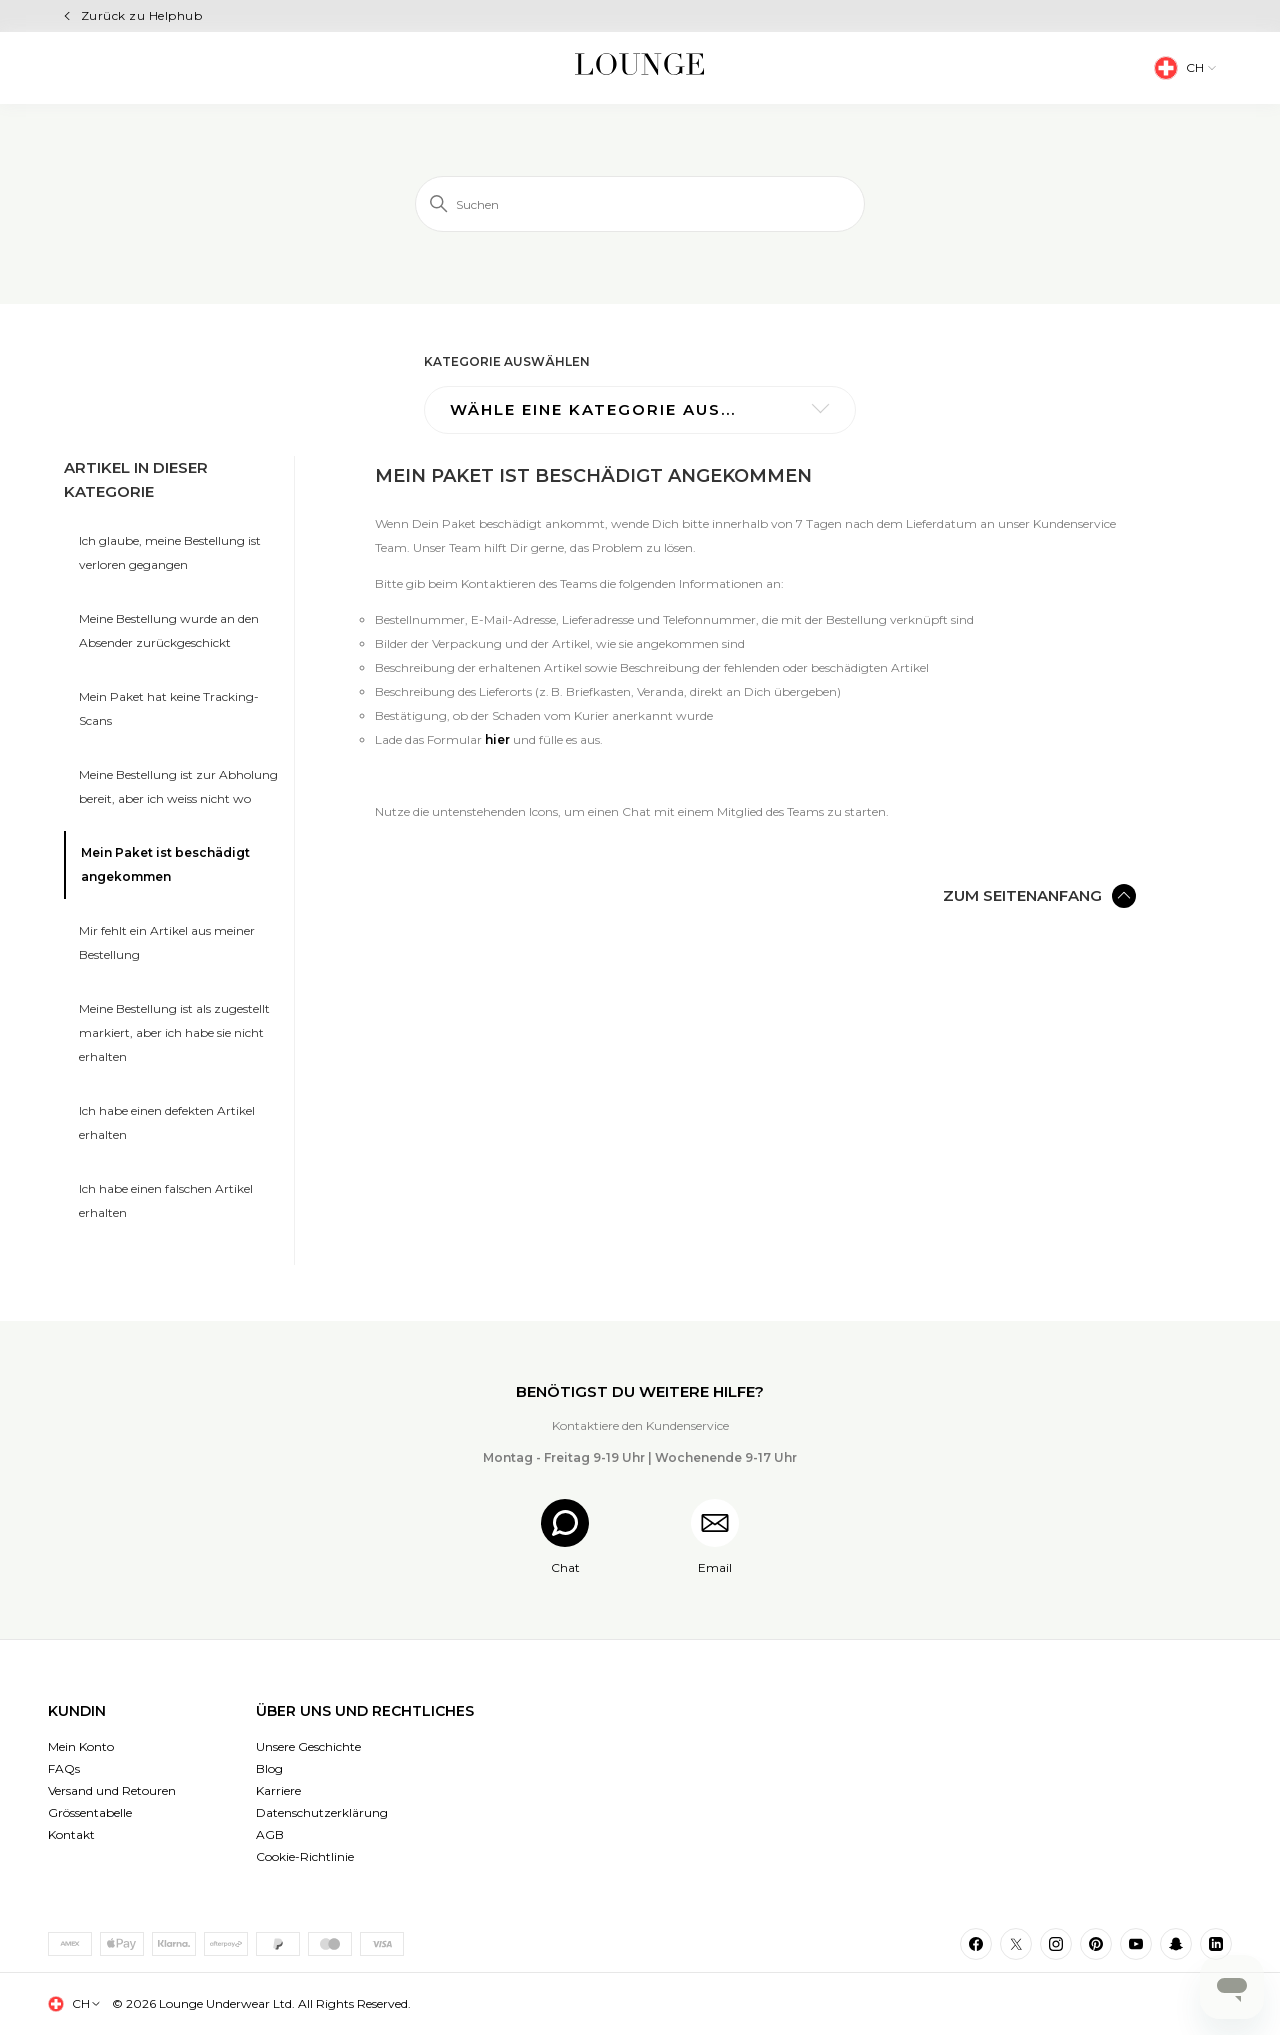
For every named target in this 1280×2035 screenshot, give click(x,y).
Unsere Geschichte (308, 1746)
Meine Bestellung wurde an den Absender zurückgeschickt (169, 630)
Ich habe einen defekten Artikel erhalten (167, 1122)
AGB (270, 1834)
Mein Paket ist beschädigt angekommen (165, 864)
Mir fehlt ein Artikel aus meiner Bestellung (167, 942)
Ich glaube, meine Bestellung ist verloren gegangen (170, 552)
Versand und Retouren (112, 1790)
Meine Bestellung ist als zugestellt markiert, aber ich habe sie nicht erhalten (174, 1032)
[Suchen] (640, 204)
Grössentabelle (90, 1812)
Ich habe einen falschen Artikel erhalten (166, 1200)
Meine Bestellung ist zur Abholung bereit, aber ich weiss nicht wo (178, 786)
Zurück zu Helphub (141, 15)
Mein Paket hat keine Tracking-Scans (169, 708)
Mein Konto (81, 1746)
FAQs (64, 1768)
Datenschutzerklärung (322, 1812)
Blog (269, 1768)
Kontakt (71, 1834)
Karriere (278, 1790)
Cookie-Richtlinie (305, 1856)
